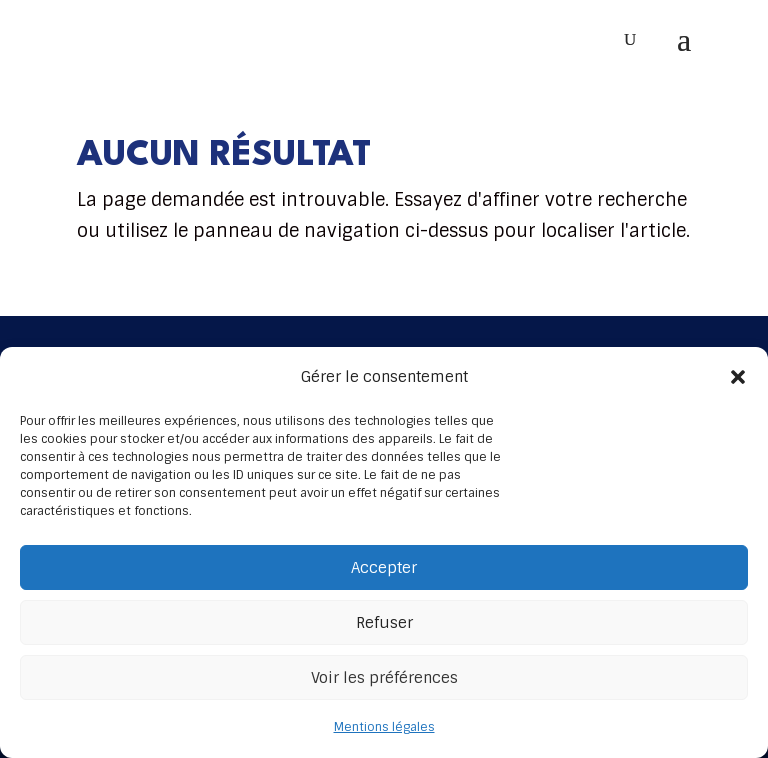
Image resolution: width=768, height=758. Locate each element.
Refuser (384, 623)
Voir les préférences (384, 678)
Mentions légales (384, 727)
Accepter (384, 568)
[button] (738, 377)
